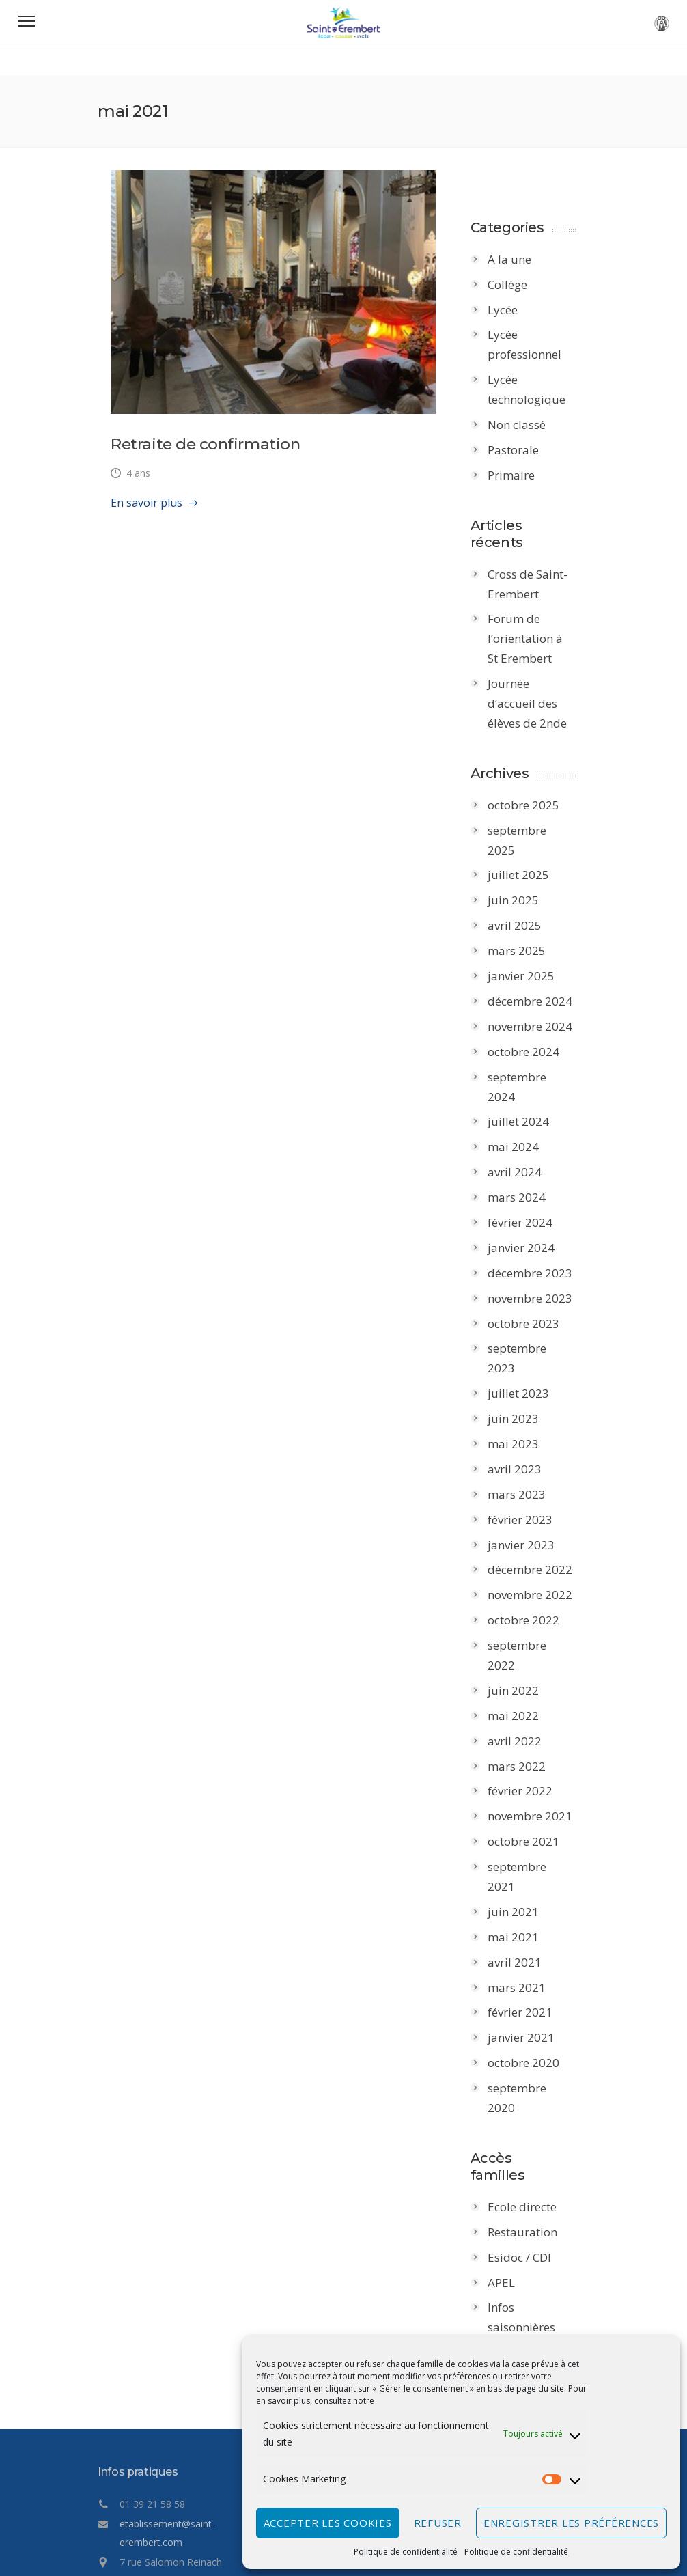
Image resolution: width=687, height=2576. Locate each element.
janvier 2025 (527, 956)
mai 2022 (520, 1636)
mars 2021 (523, 1888)
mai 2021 (520, 1838)
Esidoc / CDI (526, 2122)
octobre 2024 (530, 1032)
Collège (514, 284)
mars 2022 (523, 1687)
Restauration (529, 2097)
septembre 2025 (538, 830)
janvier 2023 (527, 1485)
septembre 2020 (538, 1989)
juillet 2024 (525, 1082)
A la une (516, 259)
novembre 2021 (536, 1737)
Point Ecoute (528, 2217)
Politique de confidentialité (406, 2552)
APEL (508, 2147)
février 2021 (526, 1914)
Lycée (509, 310)
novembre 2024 (536, 1006)
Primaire (518, 475)
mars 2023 (523, 1435)
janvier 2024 (527, 1208)
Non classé (523, 424)
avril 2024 (521, 1133)
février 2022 (526, 1712)
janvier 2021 (527, 1939)
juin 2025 (520, 881)
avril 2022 (521, 1662)
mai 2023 (520, 1385)
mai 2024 (520, 1108)
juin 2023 (520, 1360)
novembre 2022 (536, 1536)
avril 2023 (521, 1409)
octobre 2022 (530, 1561)
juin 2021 (520, 1813)
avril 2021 (521, 1863)
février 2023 (526, 1460)
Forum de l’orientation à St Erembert (538, 639)
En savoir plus (133, 517)
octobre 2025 (530, 805)
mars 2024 (523, 1158)
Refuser (438, 2523)
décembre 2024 (536, 981)
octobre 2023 (530, 1284)
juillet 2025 (525, 855)
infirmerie (521, 2242)
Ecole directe (528, 2071)
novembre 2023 (536, 1258)
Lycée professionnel (531, 345)
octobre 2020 (530, 1964)
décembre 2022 (536, 1511)
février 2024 (526, 1183)
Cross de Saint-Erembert (534, 584)
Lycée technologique (533, 389)
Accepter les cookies (328, 2523)
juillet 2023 (525, 1334)
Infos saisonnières (528, 2182)
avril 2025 (521, 906)
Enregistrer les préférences (571, 2523)
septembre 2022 (538, 1586)
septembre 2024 (538, 1057)
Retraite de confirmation (192, 458)
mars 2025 (523, 931)
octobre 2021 (530, 1763)
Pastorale (520, 450)
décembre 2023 (536, 1233)
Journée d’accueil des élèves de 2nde (534, 703)
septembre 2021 (538, 1788)
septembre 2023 (538, 1309)
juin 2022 (520, 1612)
